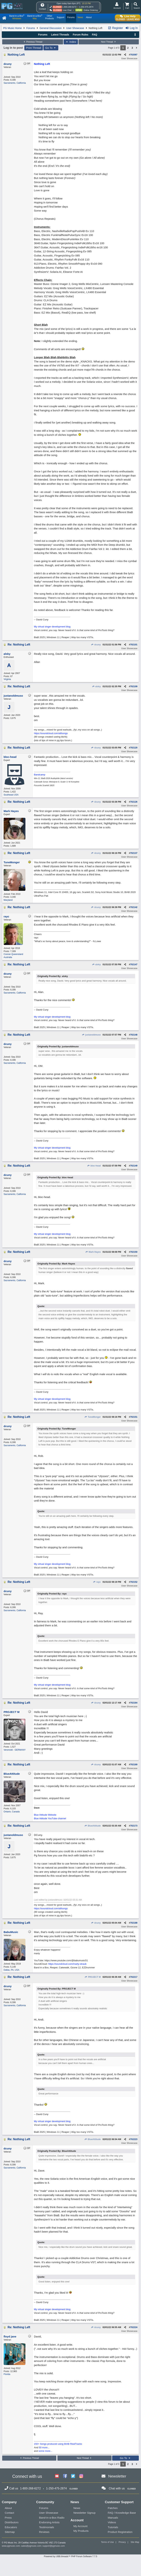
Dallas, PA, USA (11, 1970)
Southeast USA (11, 795)
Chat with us (117, 2488)
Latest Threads (60, 34)
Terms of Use (107, 2542)
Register (115, 28)
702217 (133, 1977)
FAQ (94, 34)
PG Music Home (12, 28)
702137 (133, 853)
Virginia (7, 679)
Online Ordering (91, 10)
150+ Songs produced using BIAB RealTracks (58, 2444)
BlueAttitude (92, 1826)
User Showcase (75, 28)
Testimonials (46, 2527)
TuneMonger (92, 1417)
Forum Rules (80, 34)
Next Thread (108, 42)
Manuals (113, 2517)
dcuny (96, 644)
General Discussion (51, 28)
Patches (113, 2508)
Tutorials (113, 2527)
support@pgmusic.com (54, 2546)
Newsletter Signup (84, 2512)
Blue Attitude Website (45, 1814)
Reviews (44, 2531)
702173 (133, 1826)
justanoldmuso (91, 1035)
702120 (133, 747)
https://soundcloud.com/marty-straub (67, 1964)
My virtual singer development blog (52, 626)
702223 (133, 2139)
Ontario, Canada (12, 1811)
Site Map (135, 2542)
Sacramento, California (15, 83)
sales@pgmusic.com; (32, 2546)
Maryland (8, 900)
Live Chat (67, 10)
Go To (51, 47)
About (8, 2508)
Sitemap (10, 2531)
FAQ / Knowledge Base (122, 2512)
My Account (80, 2526)
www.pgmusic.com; (11, 2546)
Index (70, 41)
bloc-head (94, 1165)
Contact (9, 2512)
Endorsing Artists (49, 2522)
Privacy (122, 2542)
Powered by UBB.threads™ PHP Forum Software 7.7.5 (70, 2556)
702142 (133, 907)
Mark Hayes (93, 1252)
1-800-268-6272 (69, 7)
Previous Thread (32, 42)
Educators (11, 2527)
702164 (133, 1703)
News (76, 2508)
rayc (97, 1582)
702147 (133, 964)
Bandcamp (39, 774)
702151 (133, 1417)
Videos (112, 2522)
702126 (133, 802)
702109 (133, 686)
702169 (133, 1764)
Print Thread (33, 47)
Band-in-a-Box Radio (51, 2517)
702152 (133, 1582)
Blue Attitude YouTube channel (50, 1818)
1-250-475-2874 (86, 7)
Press (8, 2517)
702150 (133, 1252)
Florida (7, 2374)
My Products (80, 2530)
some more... (45, 2451)
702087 (133, 54)
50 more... (44, 2447)
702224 (133, 2327)
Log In (131, 28)
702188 (133, 1923)
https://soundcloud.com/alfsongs (51, 733)
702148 (133, 1035)
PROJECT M (93, 1977)
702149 (133, 1165)
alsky (96, 686)
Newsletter (117, 2476)
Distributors (12, 2522)
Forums (30, 28)
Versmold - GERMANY (15, 1750)
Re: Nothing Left (19, 644)
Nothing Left (16, 54)
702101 (133, 644)
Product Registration (120, 2531)
